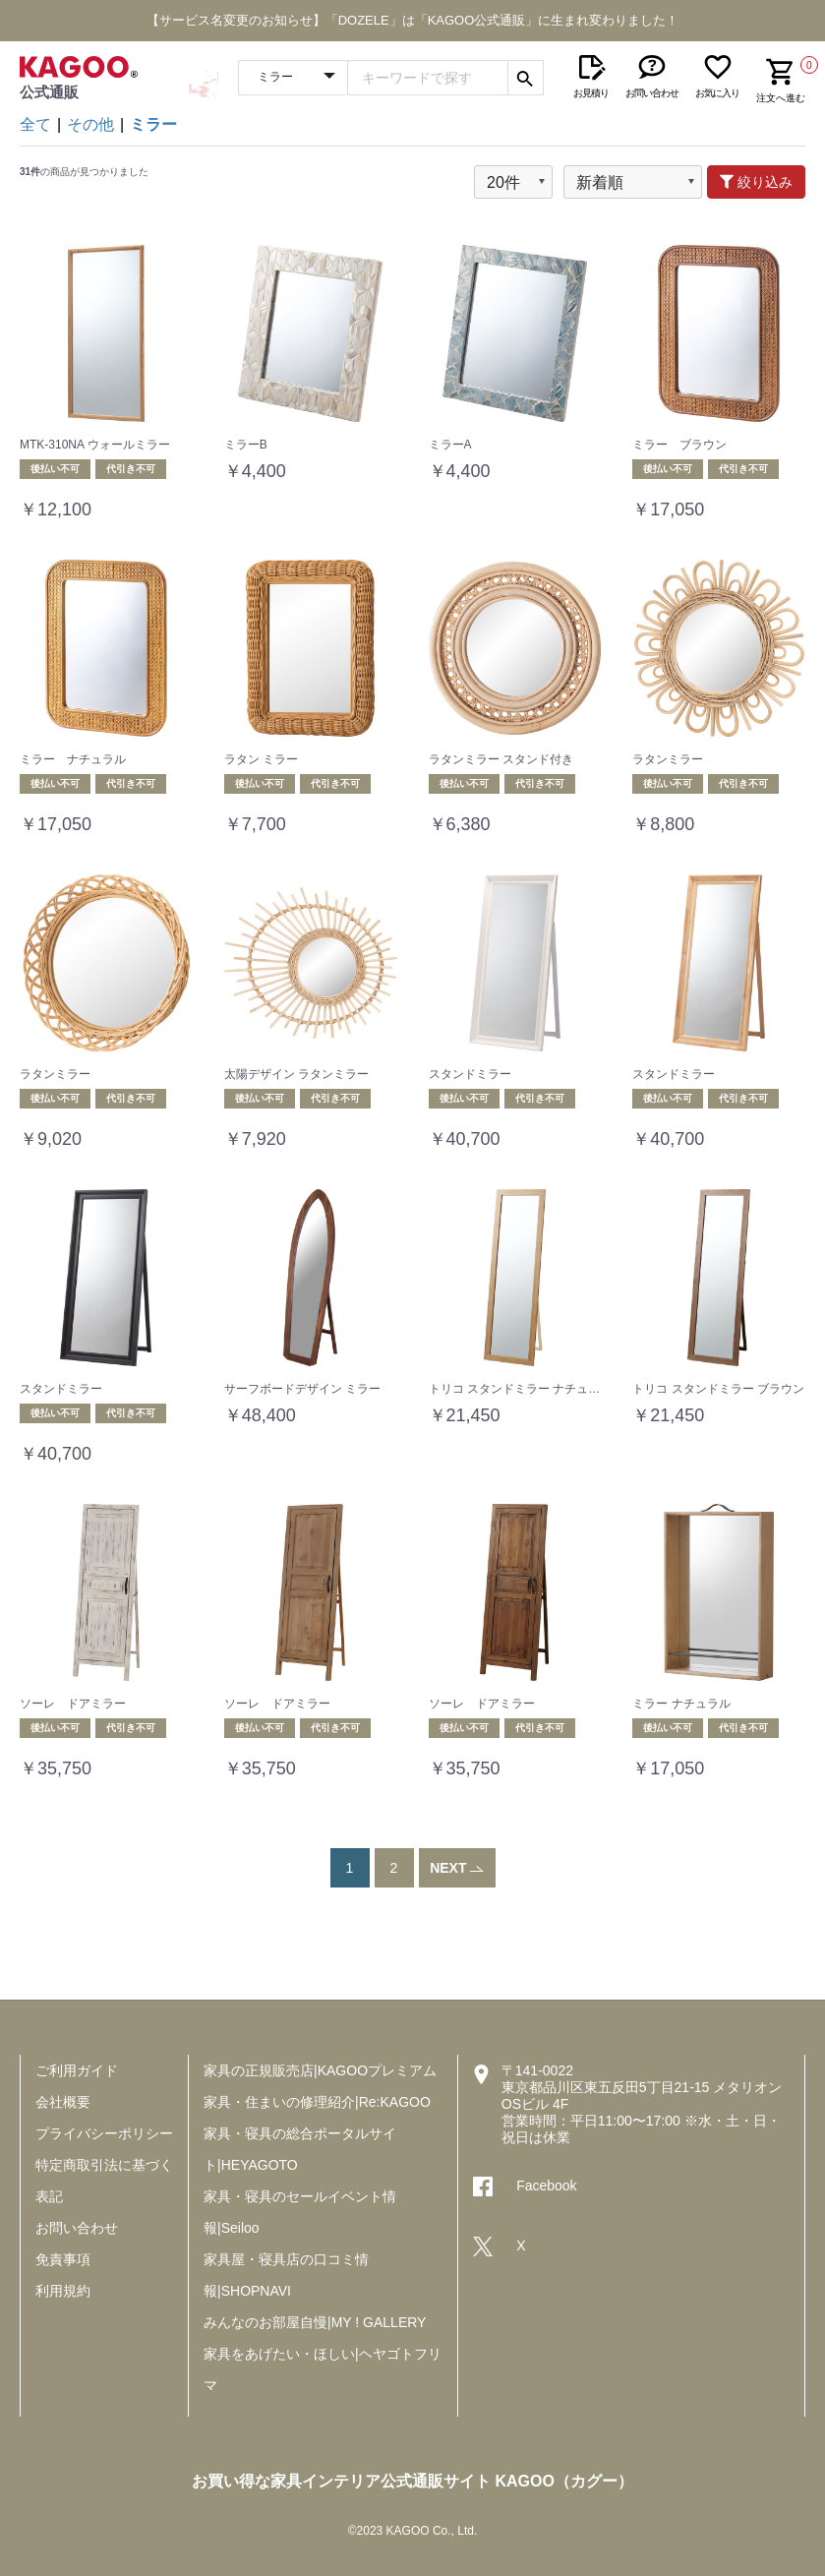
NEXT (457, 1868)
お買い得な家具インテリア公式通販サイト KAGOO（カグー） (412, 2481)
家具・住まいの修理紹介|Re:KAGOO (317, 2102)
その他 (90, 124)
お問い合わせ (76, 2228)
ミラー (153, 124)
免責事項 (62, 2259)
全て (35, 124)
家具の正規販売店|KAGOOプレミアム (320, 2070)
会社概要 (62, 2102)
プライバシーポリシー (104, 2133)
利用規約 (62, 2291)
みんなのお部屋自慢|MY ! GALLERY (315, 2322)
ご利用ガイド (76, 2070)
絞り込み (756, 182)
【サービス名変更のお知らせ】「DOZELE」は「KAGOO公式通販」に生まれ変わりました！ (413, 20)
